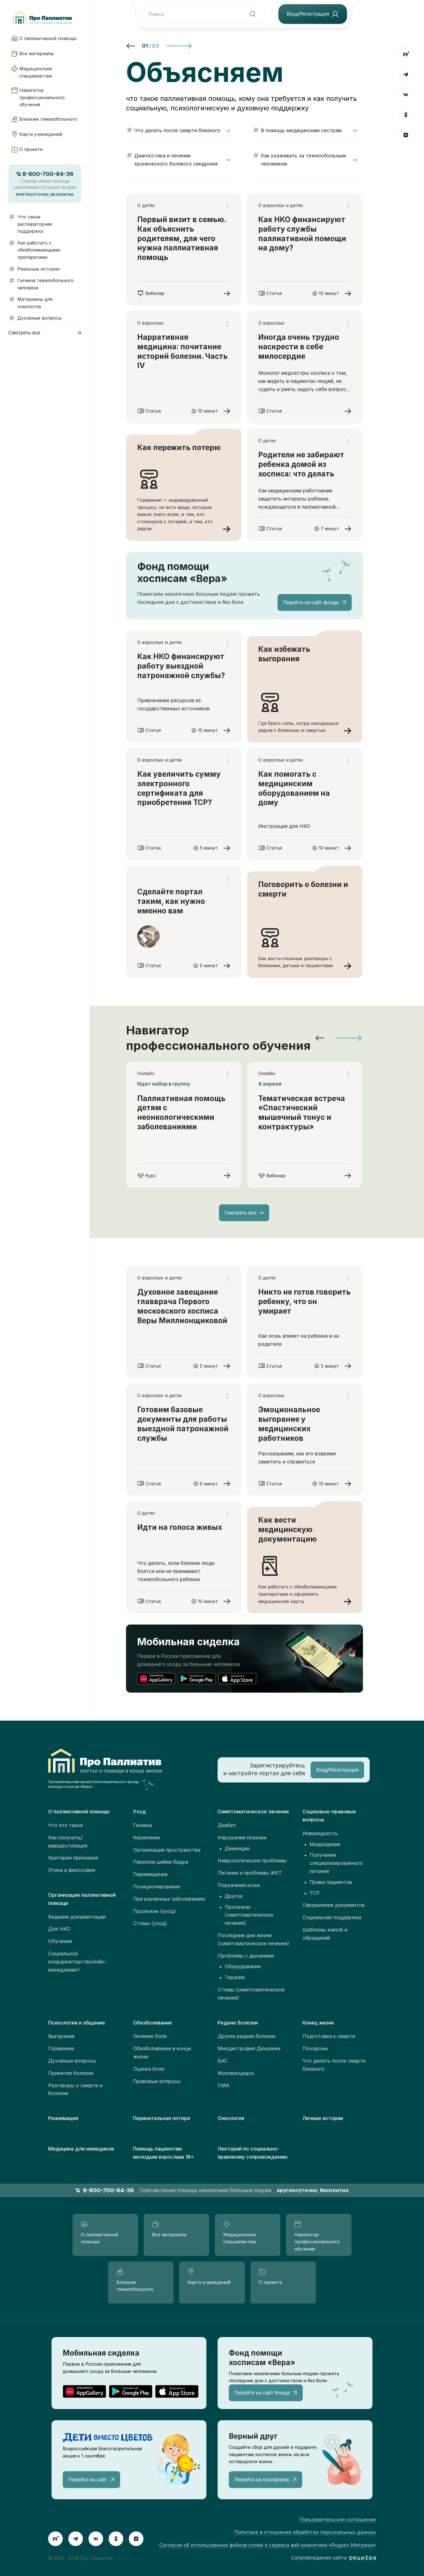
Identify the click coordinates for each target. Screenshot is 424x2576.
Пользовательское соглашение (337, 2520)
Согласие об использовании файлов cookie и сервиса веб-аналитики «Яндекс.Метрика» (267, 2545)
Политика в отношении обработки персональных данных (305, 2532)
